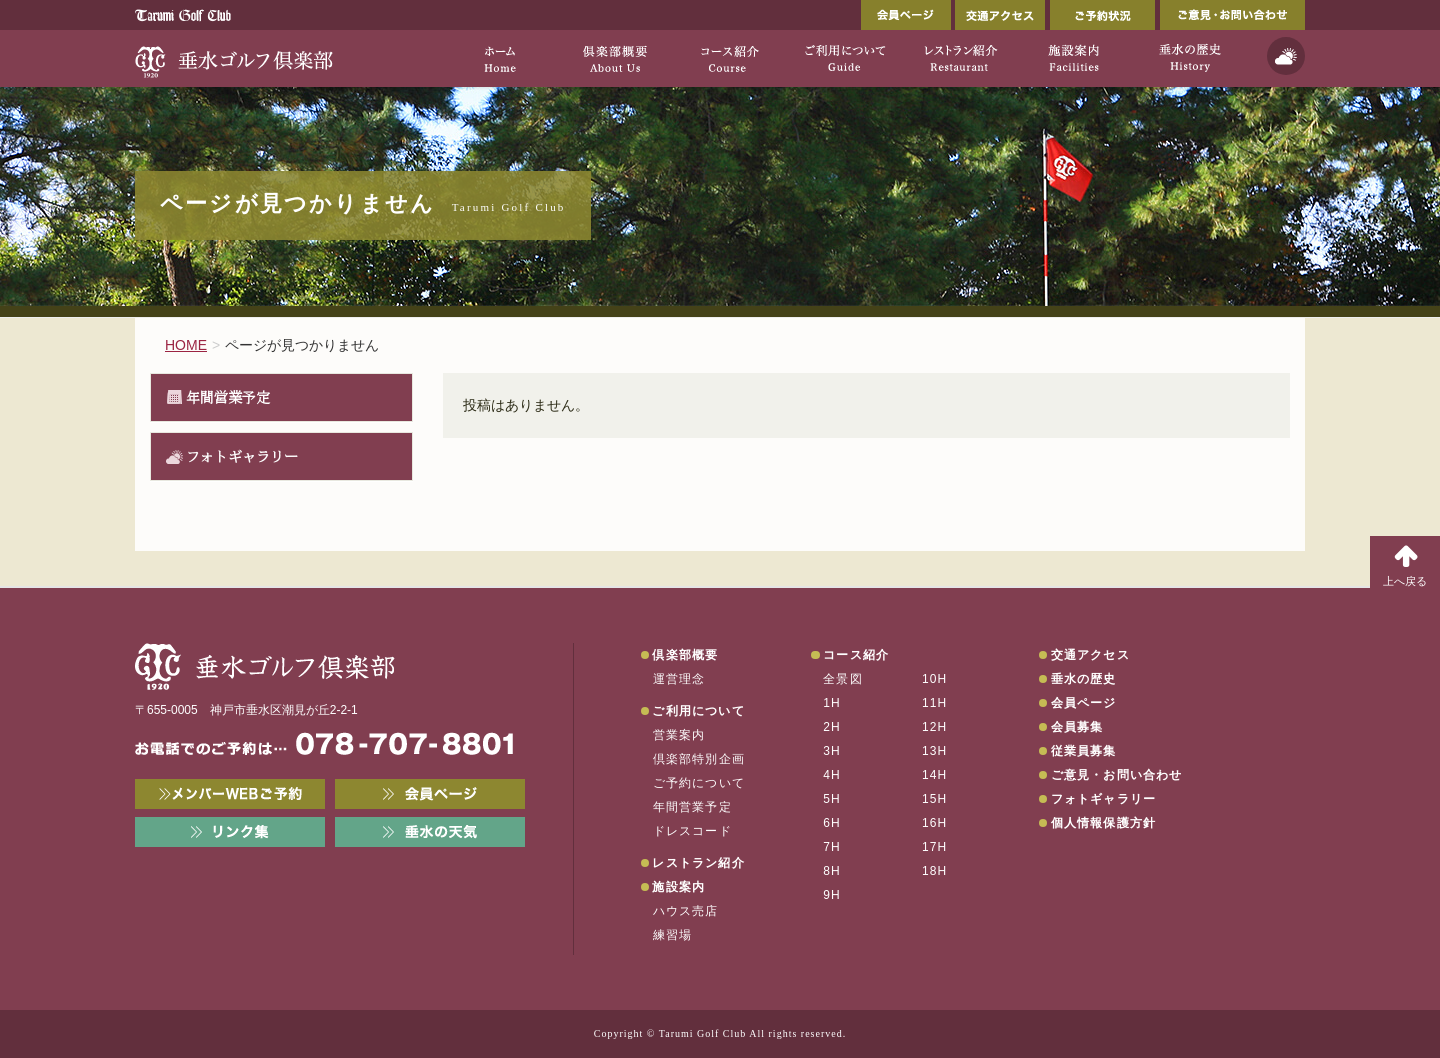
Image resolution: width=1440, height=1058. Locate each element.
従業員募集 (1084, 751)
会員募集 (1077, 727)
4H (832, 775)
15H (935, 799)
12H (935, 727)
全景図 (843, 679)
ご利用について (698, 711)
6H (832, 823)
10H (935, 679)
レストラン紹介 (698, 863)
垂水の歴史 (1084, 679)
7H (832, 847)
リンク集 (230, 832)
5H (832, 799)
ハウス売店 (686, 911)
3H (832, 751)
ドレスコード (692, 831)
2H (832, 727)
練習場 (673, 935)
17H (935, 847)
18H (935, 871)
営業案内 (679, 735)
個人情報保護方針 (1104, 823)
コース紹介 (856, 655)
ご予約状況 (1102, 15)
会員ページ (906, 15)
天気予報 (1286, 56)
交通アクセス (1000, 15)
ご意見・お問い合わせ (1232, 15)
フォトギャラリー (242, 456)
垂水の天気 (430, 832)
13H (935, 751)
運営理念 (679, 679)
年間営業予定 (228, 397)
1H (832, 703)
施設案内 (678, 887)
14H (935, 775)
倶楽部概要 (685, 655)
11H (935, 703)
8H (832, 871)
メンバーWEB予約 (230, 794)
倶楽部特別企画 (699, 759)
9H (832, 895)
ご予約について (699, 783)
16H (935, 823)
